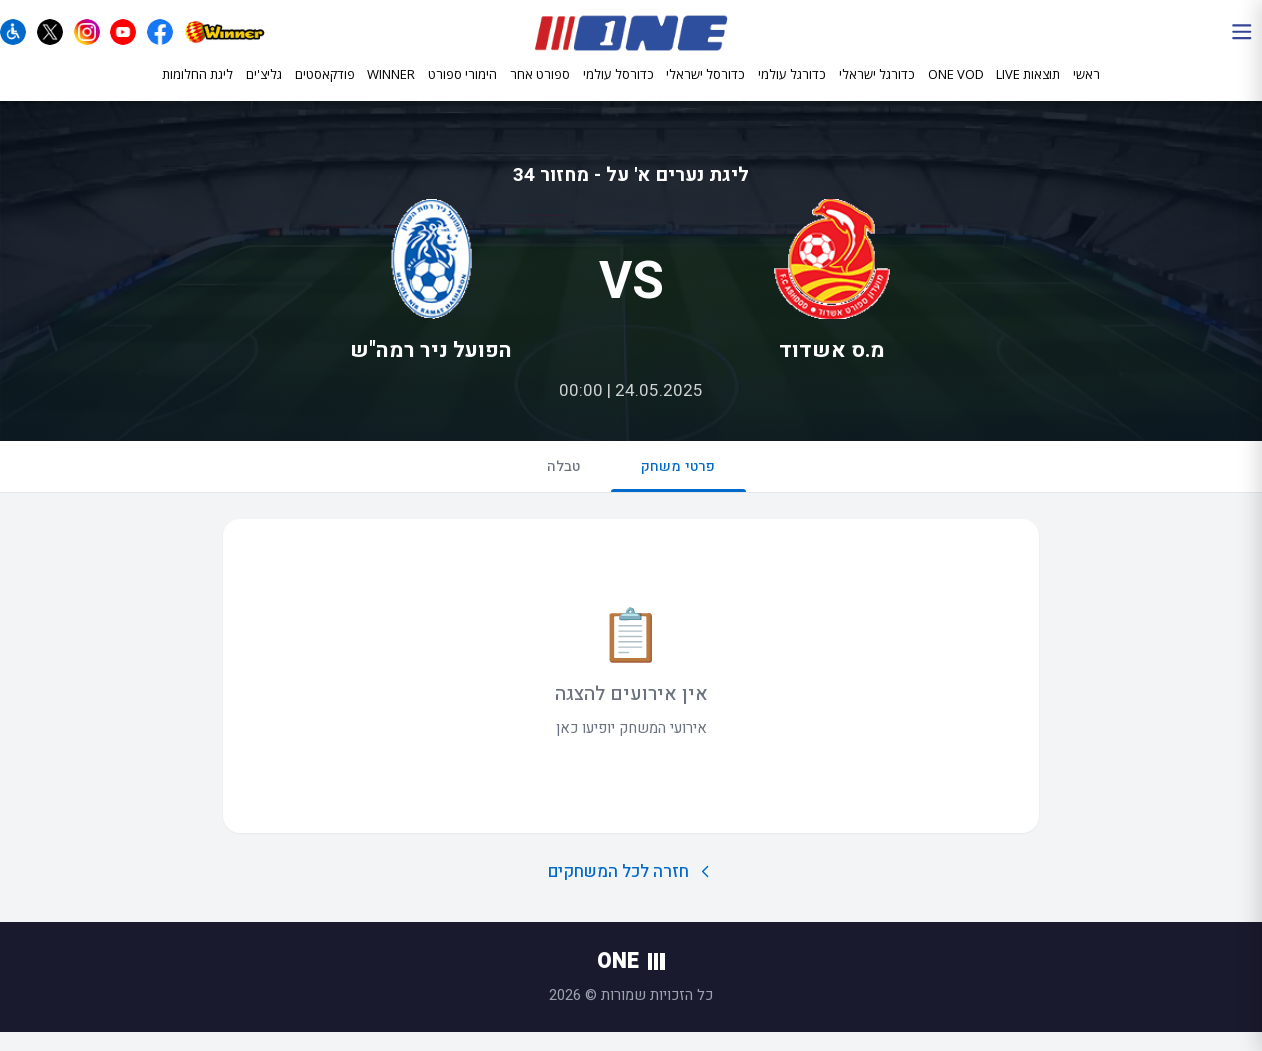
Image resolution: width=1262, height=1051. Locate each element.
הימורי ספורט (462, 87)
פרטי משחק (682, 491)
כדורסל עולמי (618, 88)
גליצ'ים (264, 87)
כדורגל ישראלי (877, 88)
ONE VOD (956, 87)
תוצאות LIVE (1028, 87)
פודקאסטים (325, 87)
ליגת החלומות (197, 87)
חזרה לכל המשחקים (631, 890)
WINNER (391, 87)
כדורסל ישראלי (705, 88)
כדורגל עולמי (792, 88)
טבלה (560, 483)
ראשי (1086, 87)
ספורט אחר (540, 87)
